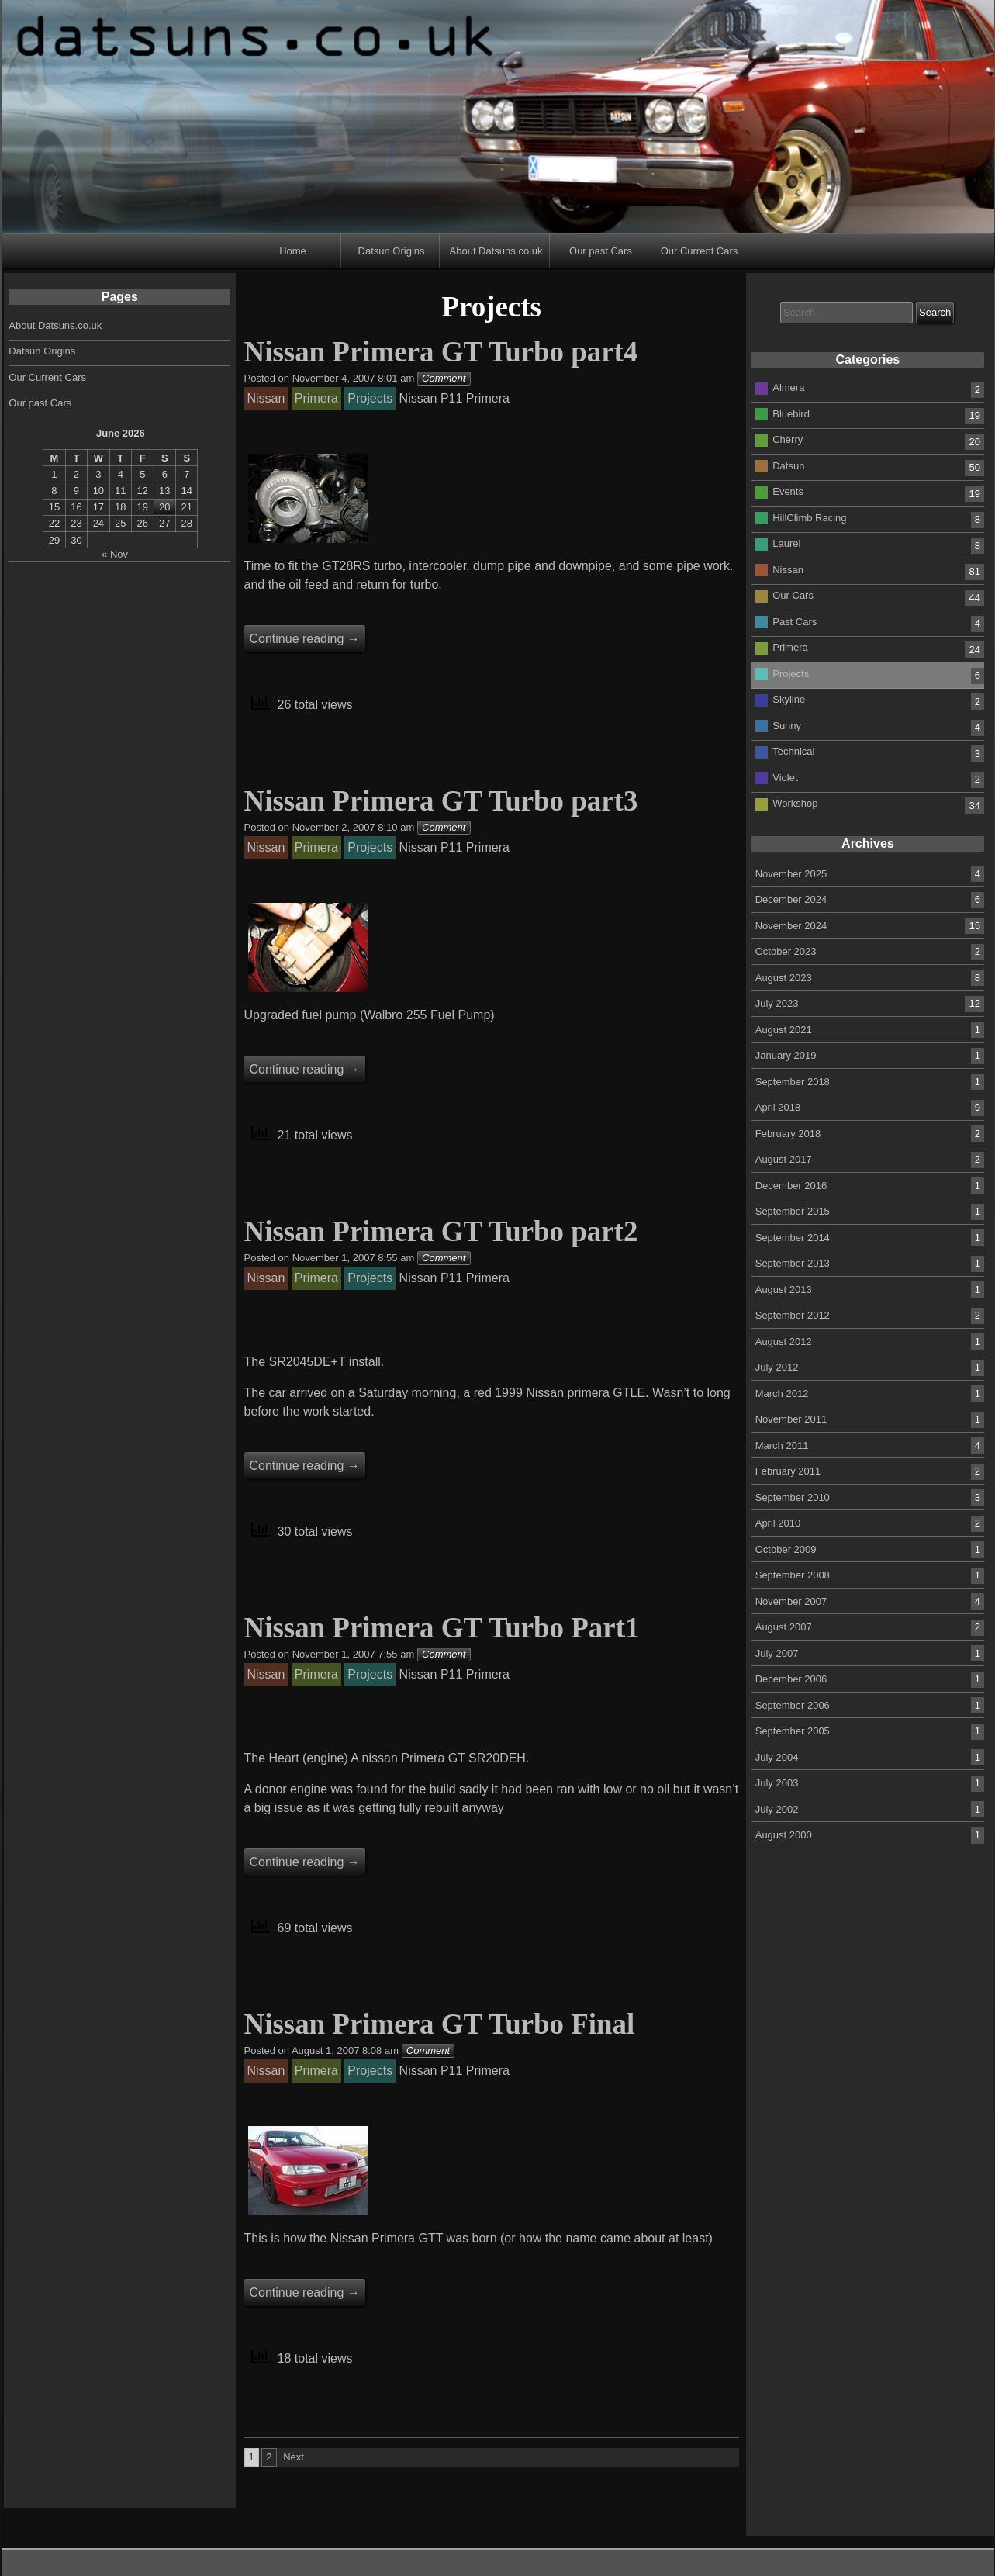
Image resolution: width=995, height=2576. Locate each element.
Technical (793, 751)
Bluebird (791, 414)
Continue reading (305, 638)
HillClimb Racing (809, 518)
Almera (788, 387)
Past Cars (794, 622)
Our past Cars (600, 251)
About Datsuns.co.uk (496, 251)
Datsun (788, 466)
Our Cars (793, 595)
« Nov (115, 554)
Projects (790, 673)
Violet (784, 777)
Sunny (786, 725)
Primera (790, 647)
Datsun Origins (391, 251)
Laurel (786, 543)
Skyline (788, 699)
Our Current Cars (699, 251)
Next (293, 2457)
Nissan (787, 570)
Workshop (794, 803)
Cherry (787, 439)
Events (787, 491)
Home (292, 251)
